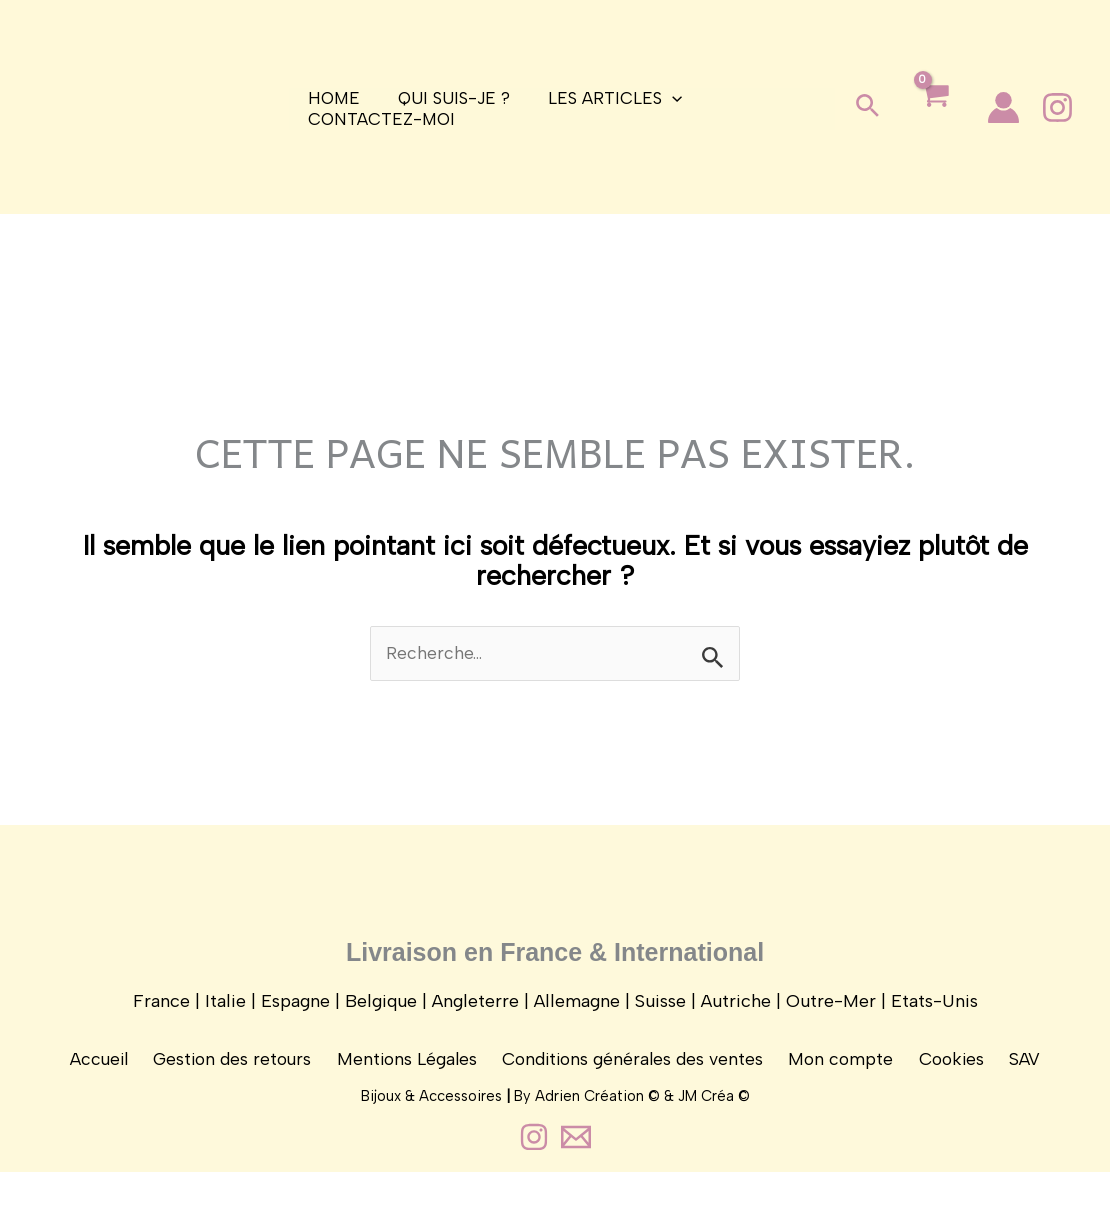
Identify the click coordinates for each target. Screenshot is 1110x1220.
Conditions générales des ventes (635, 1074)
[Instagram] (1057, 107)
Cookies (946, 1074)
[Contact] (576, 1185)
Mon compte (840, 1074)
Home (332, 98)
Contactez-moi (379, 119)
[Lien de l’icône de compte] (1003, 107)
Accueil (110, 1074)
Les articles (605, 98)
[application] (662, 98)
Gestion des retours (240, 1074)
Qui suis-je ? (448, 98)
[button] (867, 107)
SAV (1014, 1074)
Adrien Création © (597, 1144)
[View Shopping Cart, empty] (934, 111)
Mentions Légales (412, 1074)
